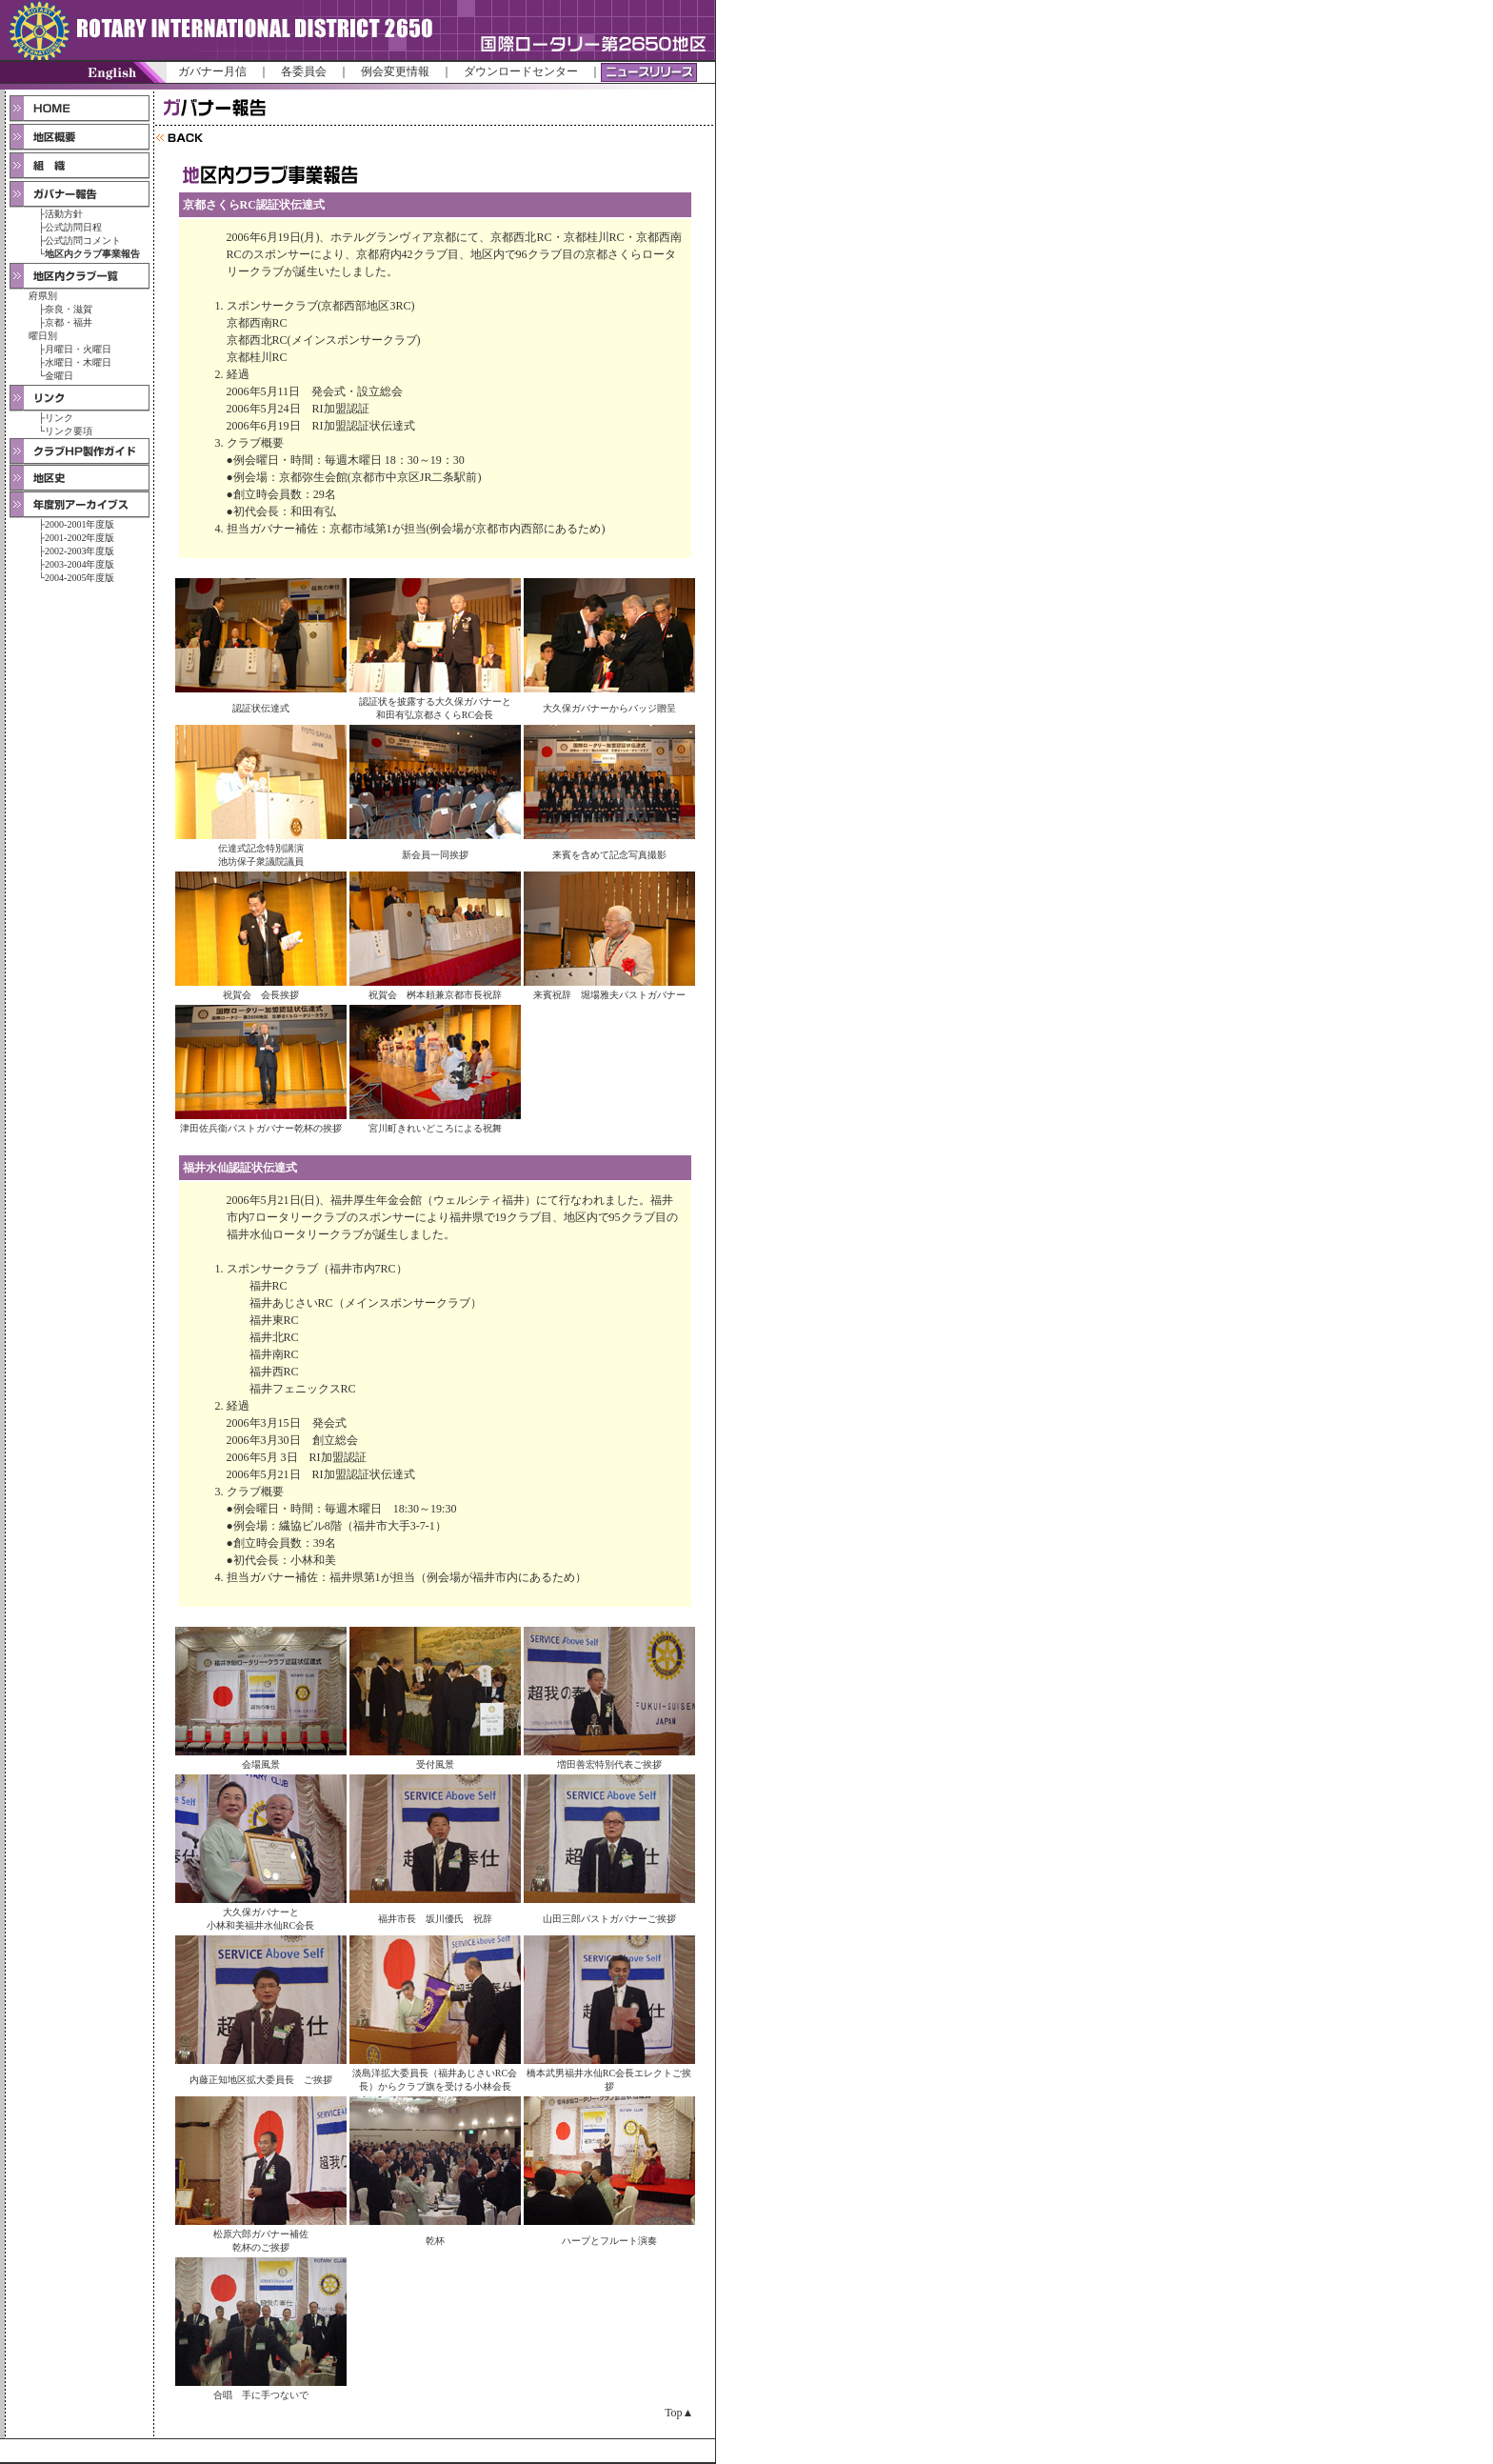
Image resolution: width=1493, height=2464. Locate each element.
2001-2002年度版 (79, 537)
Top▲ (679, 2412)
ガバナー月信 (212, 71)
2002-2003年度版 (79, 551)
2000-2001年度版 (79, 524)
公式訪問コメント (83, 240)
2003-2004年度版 (79, 564)
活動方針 (64, 214)
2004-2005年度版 (79, 577)
